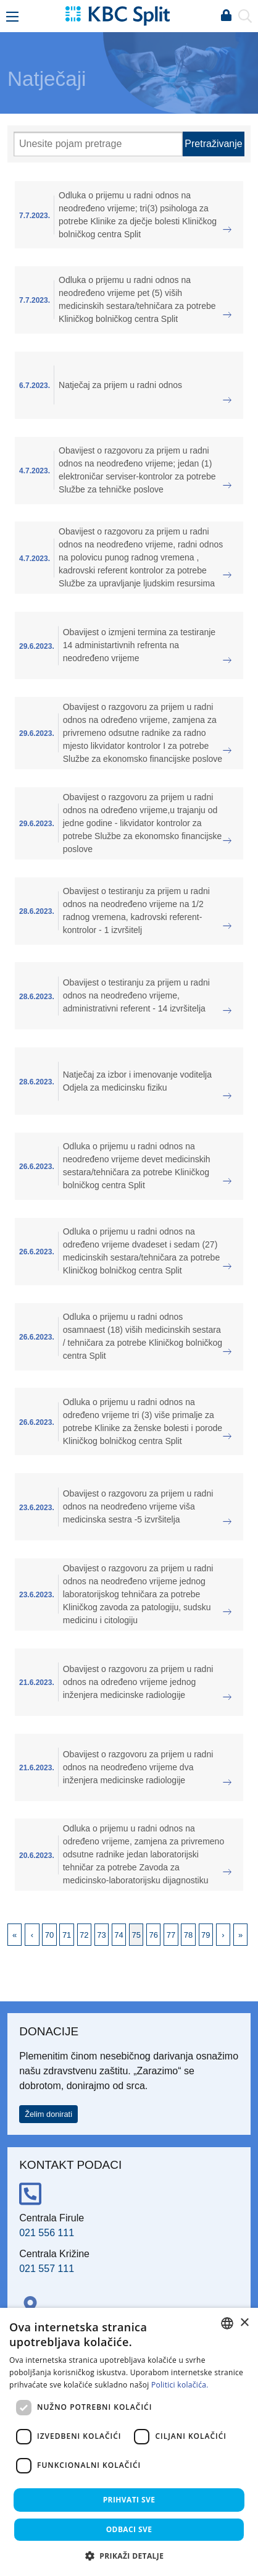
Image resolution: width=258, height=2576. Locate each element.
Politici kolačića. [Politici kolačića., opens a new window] (180, 2385)
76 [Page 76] (153, 1935)
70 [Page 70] (49, 1935)
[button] (129, 2555)
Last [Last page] (240, 1935)
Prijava (226, 16)
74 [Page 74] (118, 1935)
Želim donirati (48, 2114)
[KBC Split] (117, 15)
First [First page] (14, 1935)
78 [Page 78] (188, 1935)
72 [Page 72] (84, 1935)
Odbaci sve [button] (129, 2529)
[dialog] (129, 2442)
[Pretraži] (98, 144)
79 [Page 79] (205, 1935)
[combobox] (227, 2323)
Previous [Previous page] (32, 1935)
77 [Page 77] (171, 1935)
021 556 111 (46, 2233)
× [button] (244, 2323)
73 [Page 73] (101, 1935)
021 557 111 (46, 2268)
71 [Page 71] (66, 1935)
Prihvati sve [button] (129, 2499)
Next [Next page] (223, 1935)
